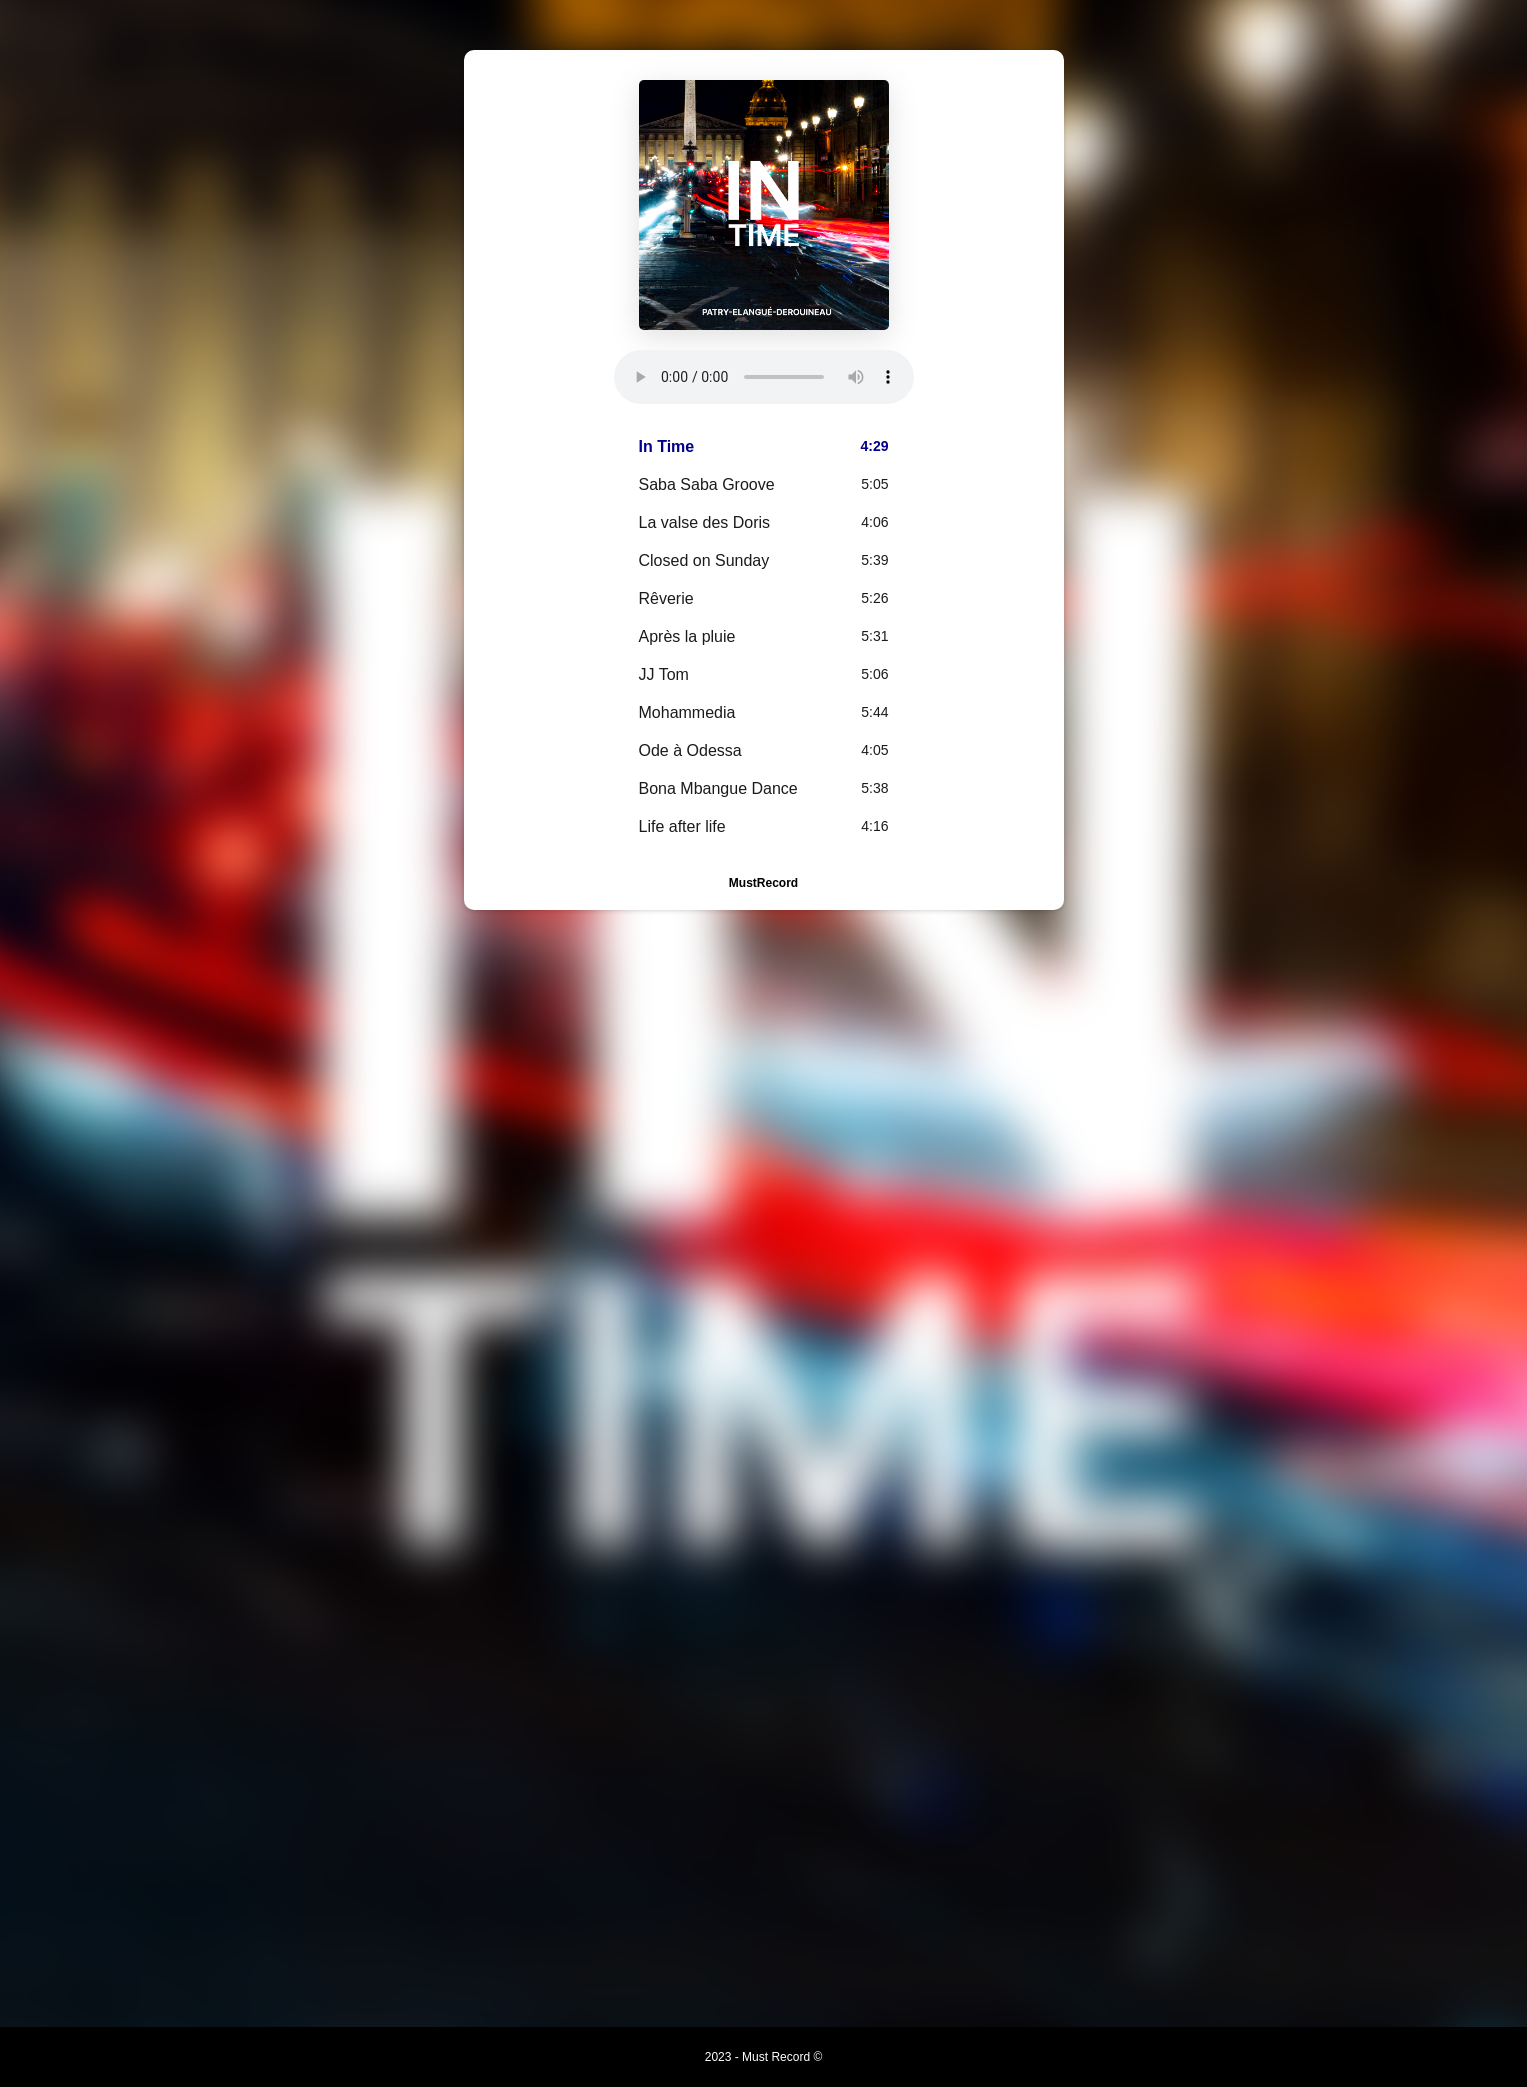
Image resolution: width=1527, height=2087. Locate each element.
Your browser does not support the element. (764, 377)
